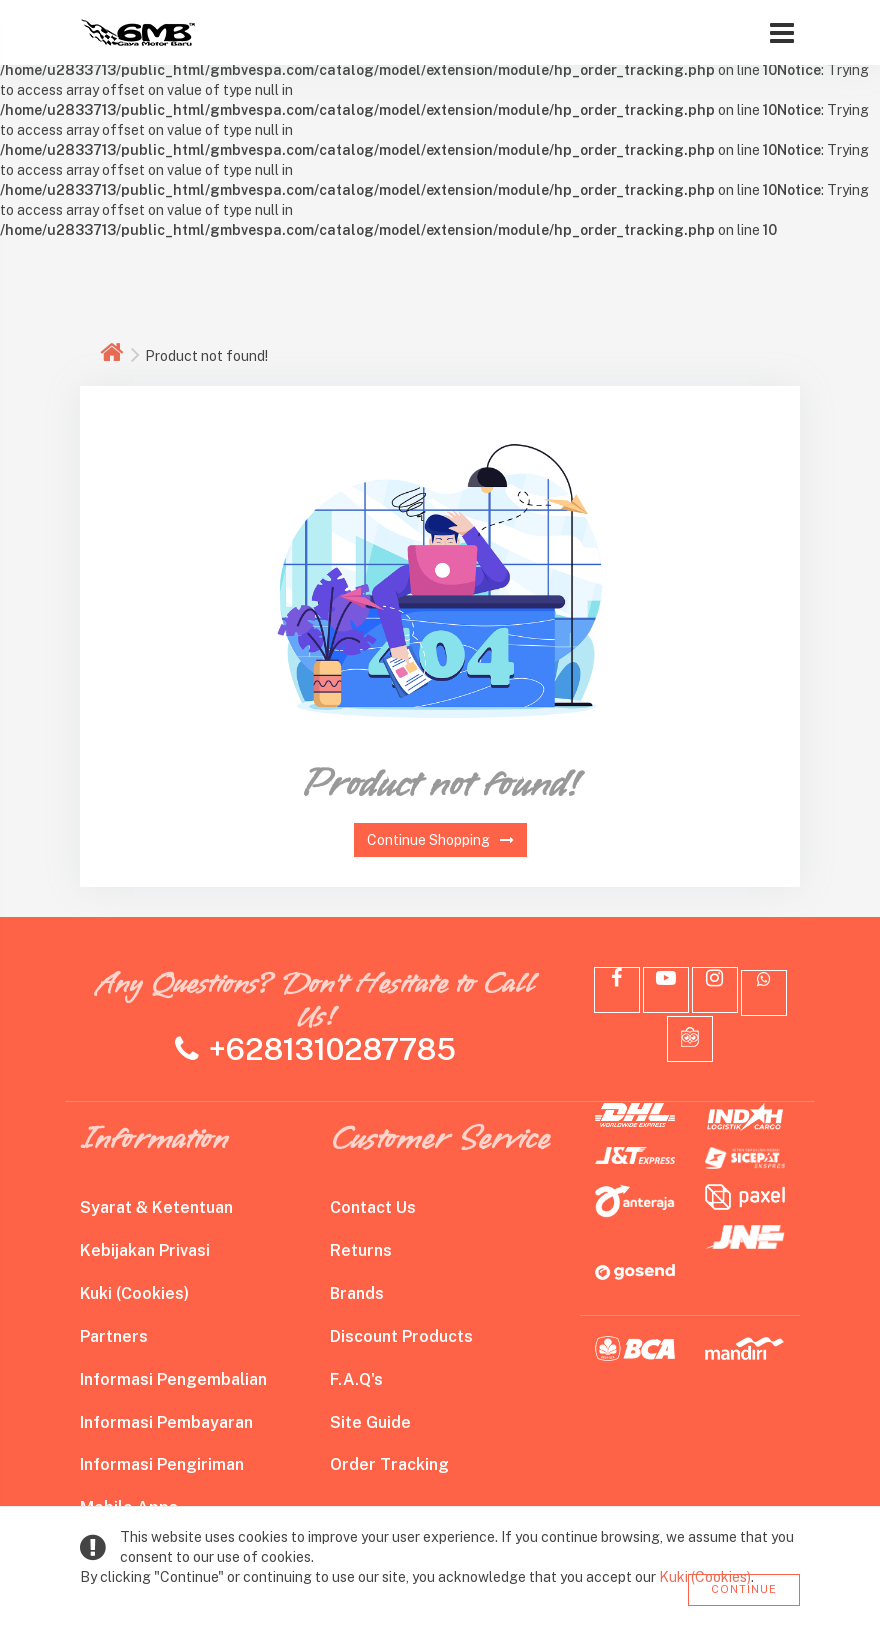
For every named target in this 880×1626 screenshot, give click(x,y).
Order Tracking (389, 1464)
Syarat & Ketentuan (156, 1207)
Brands (357, 1293)
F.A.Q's (356, 1379)
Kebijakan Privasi (145, 1250)
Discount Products (401, 1336)
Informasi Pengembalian (173, 1379)
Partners (114, 1336)
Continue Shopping (440, 840)
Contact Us (373, 1207)
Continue (744, 1589)
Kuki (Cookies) (134, 1293)
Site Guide (370, 1422)
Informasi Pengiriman (162, 1464)
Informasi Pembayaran (166, 1422)
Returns (361, 1250)
